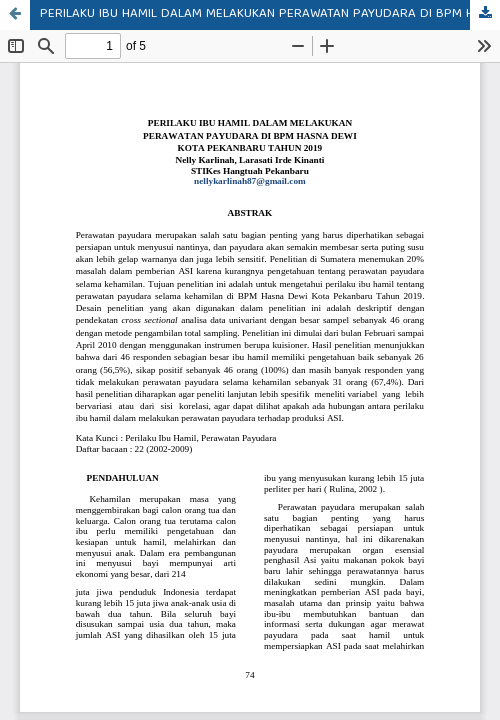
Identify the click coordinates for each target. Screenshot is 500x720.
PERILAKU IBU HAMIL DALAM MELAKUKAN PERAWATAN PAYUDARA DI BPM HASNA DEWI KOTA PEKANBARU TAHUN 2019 (270, 14)
